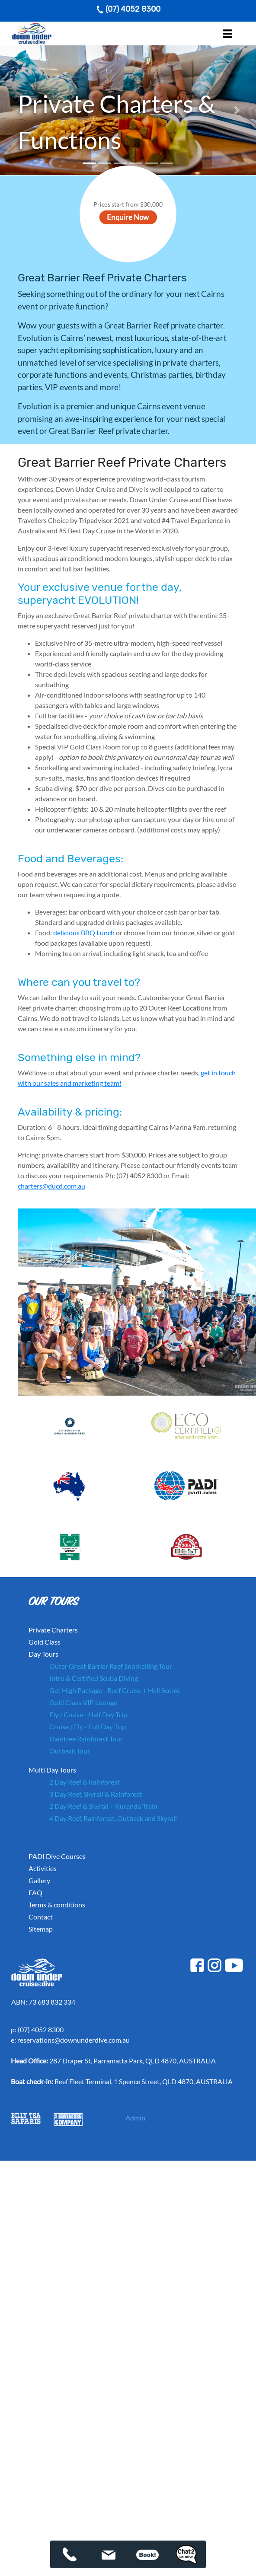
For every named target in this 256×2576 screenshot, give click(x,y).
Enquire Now (128, 217)
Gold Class (45, 1642)
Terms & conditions (57, 1904)
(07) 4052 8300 (128, 9)
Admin (135, 2118)
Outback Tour (69, 1751)
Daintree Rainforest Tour (86, 1738)
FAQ (35, 1892)
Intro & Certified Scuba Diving (93, 1678)
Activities (43, 1868)
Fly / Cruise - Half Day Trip (88, 1714)
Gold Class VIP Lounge (83, 1702)
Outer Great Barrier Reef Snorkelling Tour (110, 1666)
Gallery (39, 1880)
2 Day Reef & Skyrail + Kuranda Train (103, 1806)
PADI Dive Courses (57, 1856)
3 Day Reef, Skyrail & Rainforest (95, 1794)
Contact (41, 1917)
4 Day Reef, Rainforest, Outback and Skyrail (113, 1818)
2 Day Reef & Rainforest (84, 1782)
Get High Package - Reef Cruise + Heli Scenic (114, 1690)
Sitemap (41, 1929)
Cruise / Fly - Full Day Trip (87, 1726)
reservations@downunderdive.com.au (73, 2040)
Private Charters (53, 1630)
